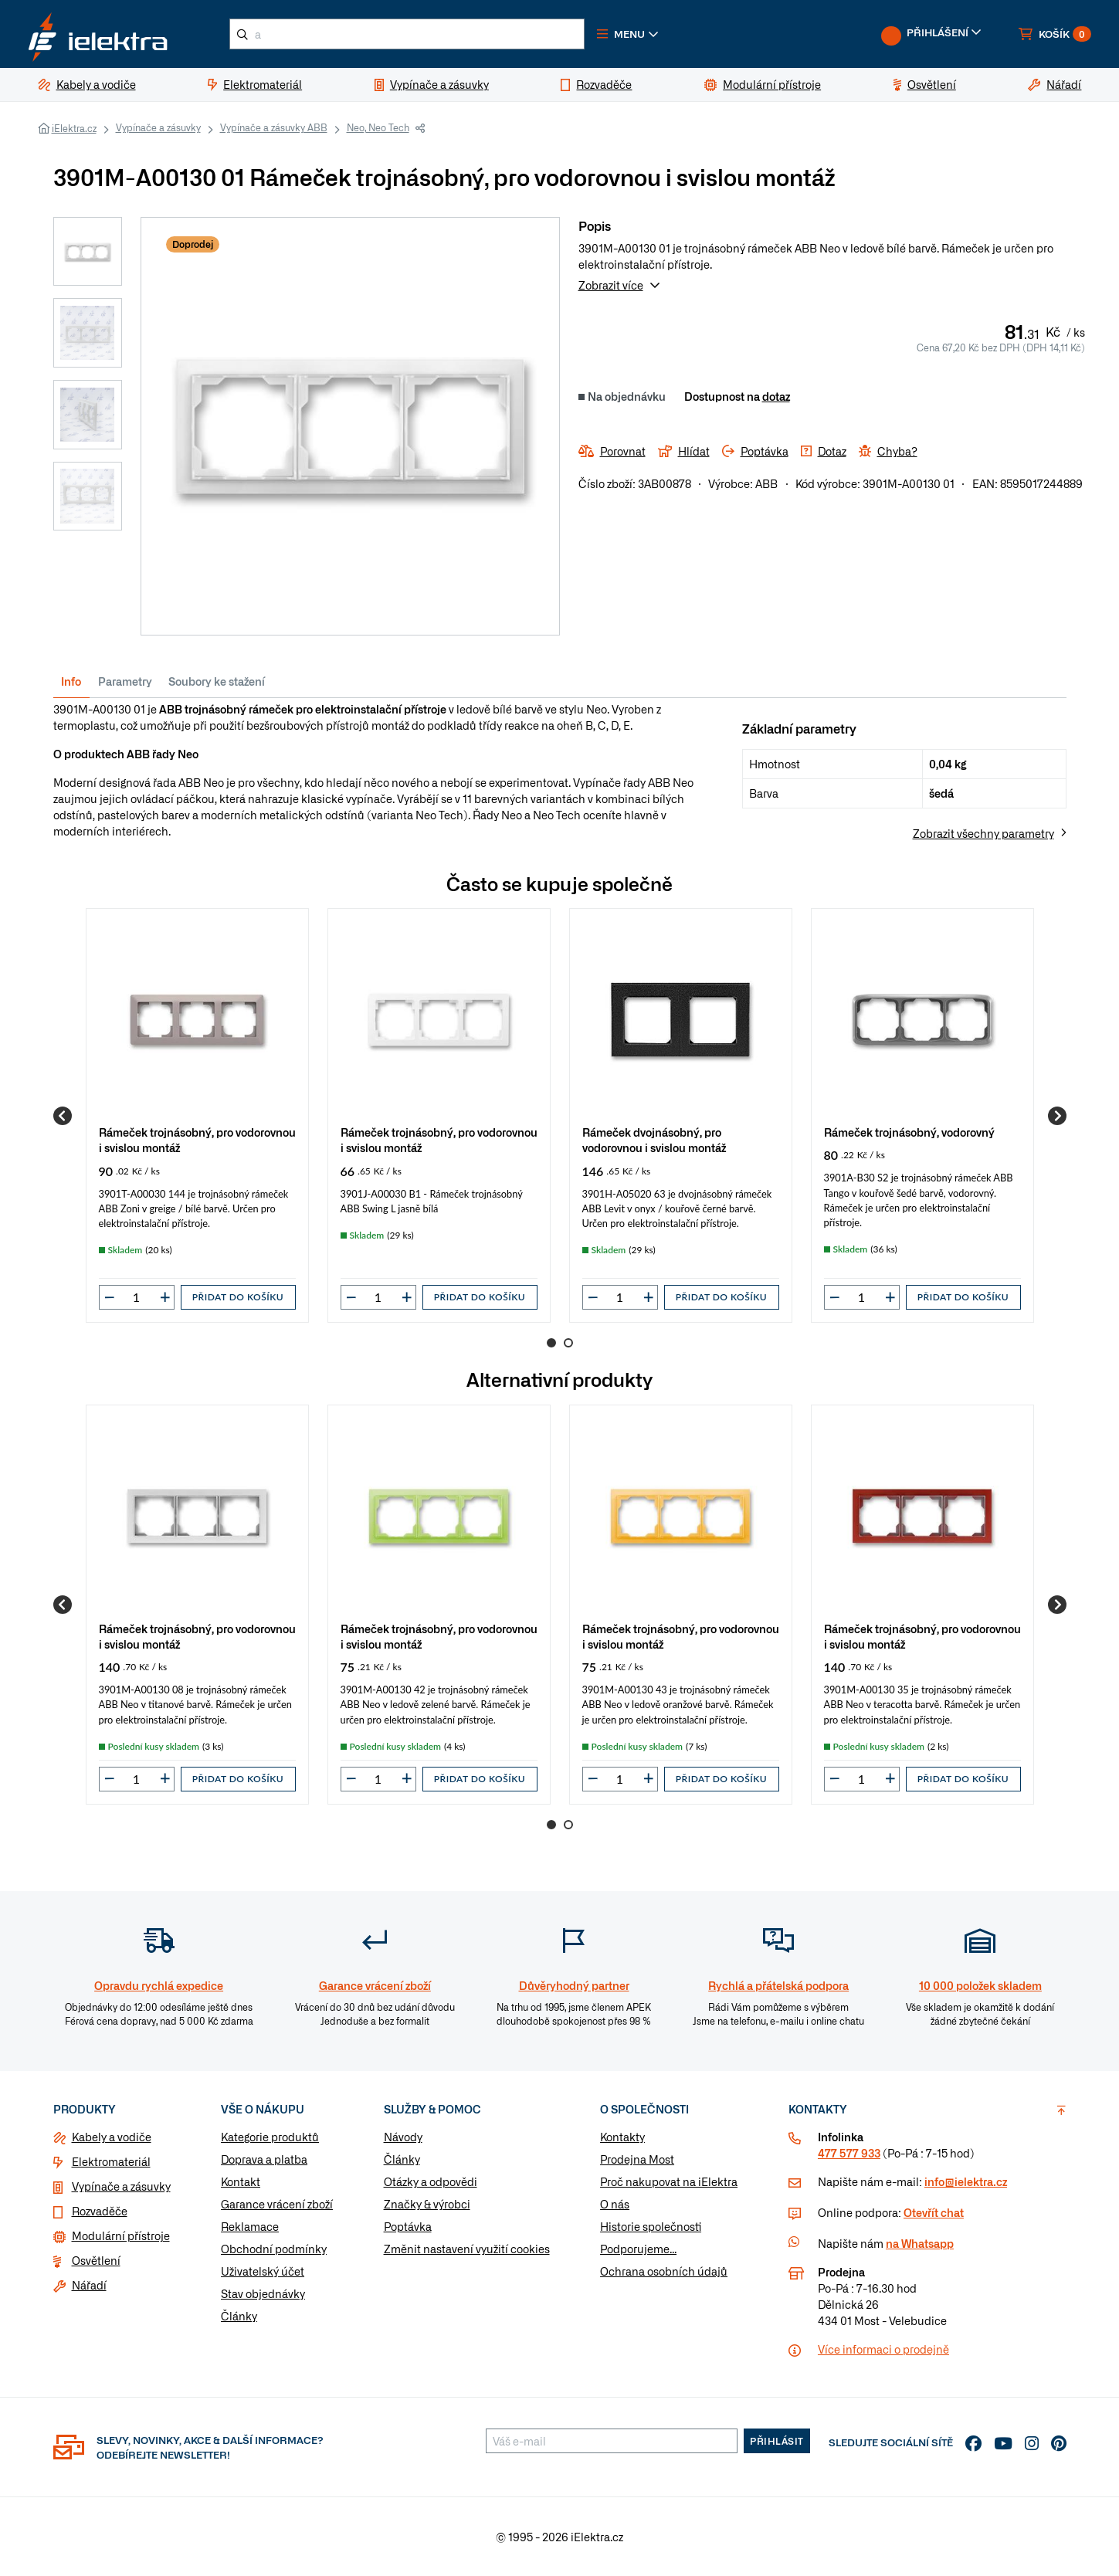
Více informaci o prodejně (883, 2349)
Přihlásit (777, 2440)
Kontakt (240, 2181)
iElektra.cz (74, 128)
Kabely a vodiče (111, 2136)
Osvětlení (96, 2260)
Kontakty (622, 2136)
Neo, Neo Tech (378, 127)
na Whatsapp (920, 2243)
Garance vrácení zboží (277, 2204)
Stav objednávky (263, 2293)
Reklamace (250, 2226)
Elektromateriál (111, 2161)
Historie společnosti (650, 2226)
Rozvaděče (99, 2211)
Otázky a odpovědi (430, 2181)
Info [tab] (71, 681)
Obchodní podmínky (274, 2248)
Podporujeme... (638, 2248)
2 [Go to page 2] (568, 1342)
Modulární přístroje (121, 2235)
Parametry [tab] (125, 681)
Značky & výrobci (427, 2204)
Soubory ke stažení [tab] (216, 681)
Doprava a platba (264, 2159)
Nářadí (89, 2285)
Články (239, 2316)
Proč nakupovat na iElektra (669, 2181)
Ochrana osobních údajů (663, 2271)
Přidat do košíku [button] (237, 1297)
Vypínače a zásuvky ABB (273, 127)
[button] (628, 34)
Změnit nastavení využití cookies (467, 2248)
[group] (197, 1115)
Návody (403, 2136)
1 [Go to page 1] (551, 1342)
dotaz (776, 396)
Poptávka (408, 2226)
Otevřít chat (934, 2212)
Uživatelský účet (262, 2271)
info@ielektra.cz (965, 2181)
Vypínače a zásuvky (158, 127)
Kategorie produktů (270, 2136)
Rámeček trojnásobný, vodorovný (909, 1131)
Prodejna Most (637, 2159)
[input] (136, 1297)
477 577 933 (849, 2153)
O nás (614, 2204)
